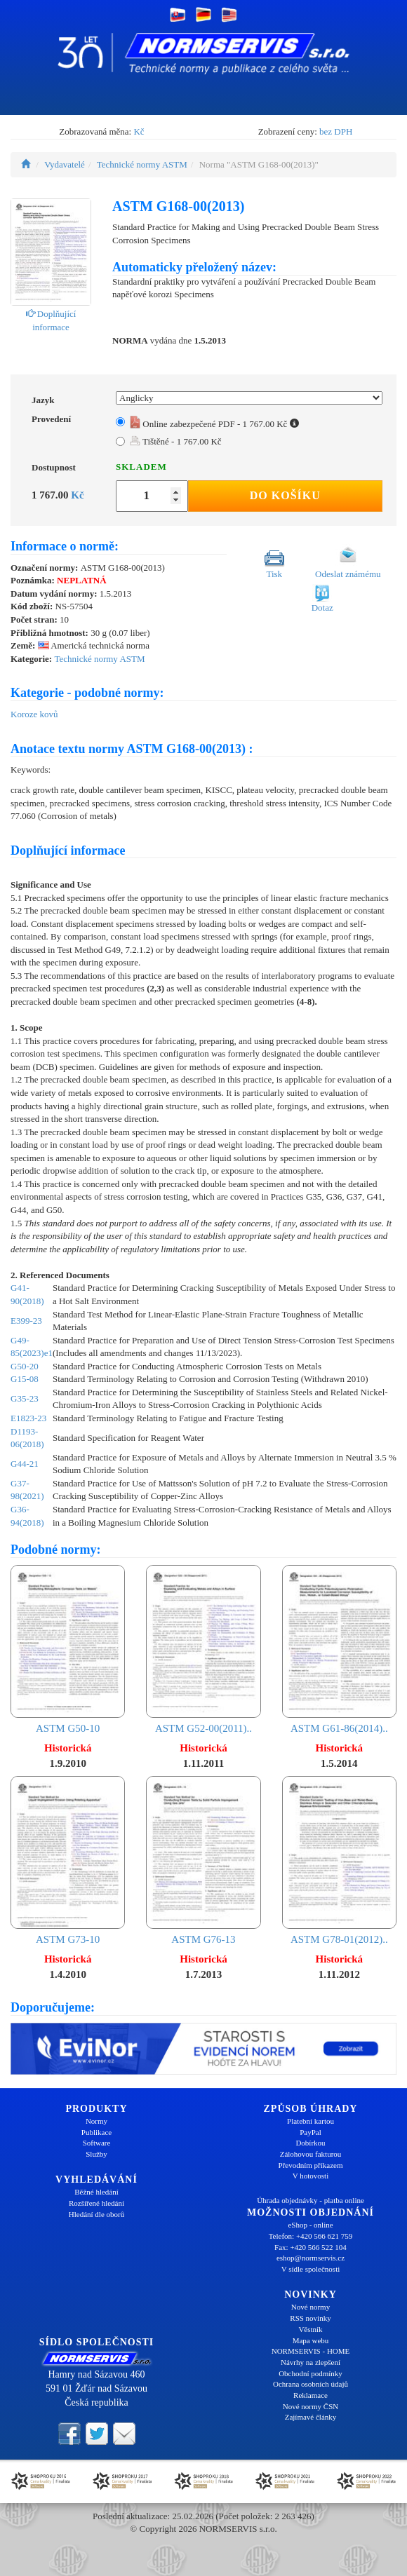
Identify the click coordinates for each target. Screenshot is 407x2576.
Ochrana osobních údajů (310, 2384)
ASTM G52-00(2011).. (203, 1649)
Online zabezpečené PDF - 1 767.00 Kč (214, 424)
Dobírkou (310, 2142)
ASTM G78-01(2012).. (339, 1860)
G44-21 (25, 1463)
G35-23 (25, 1398)
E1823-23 (28, 1418)
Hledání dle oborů (96, 2214)
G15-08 (25, 1379)
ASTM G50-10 (68, 1649)
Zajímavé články (311, 2417)
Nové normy (310, 2307)
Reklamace (310, 2395)
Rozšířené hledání (96, 2203)
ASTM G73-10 (68, 1860)
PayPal (310, 2132)
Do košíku (285, 495)
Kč (138, 131)
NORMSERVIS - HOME (311, 2351)
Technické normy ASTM (142, 164)
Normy (96, 2121)
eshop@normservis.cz (310, 2257)
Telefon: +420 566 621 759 (311, 2236)
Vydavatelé (64, 164)
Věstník (310, 2329)
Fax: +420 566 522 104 (310, 2247)
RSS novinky (310, 2318)
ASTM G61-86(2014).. (339, 1649)
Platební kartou (310, 2121)
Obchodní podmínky (310, 2373)
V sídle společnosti (310, 2269)
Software (97, 2142)
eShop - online (310, 2225)
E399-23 (26, 1320)
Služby (96, 2154)
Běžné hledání (96, 2192)
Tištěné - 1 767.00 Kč (176, 441)
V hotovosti (310, 2175)
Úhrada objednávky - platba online (310, 2200)
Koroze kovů (34, 714)
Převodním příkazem (311, 2165)
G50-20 (25, 1366)
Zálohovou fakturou (311, 2154)
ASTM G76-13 (203, 1860)
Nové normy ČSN (310, 2406)
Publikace (96, 2132)
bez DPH (335, 131)
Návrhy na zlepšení (310, 2362)
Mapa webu (311, 2340)
